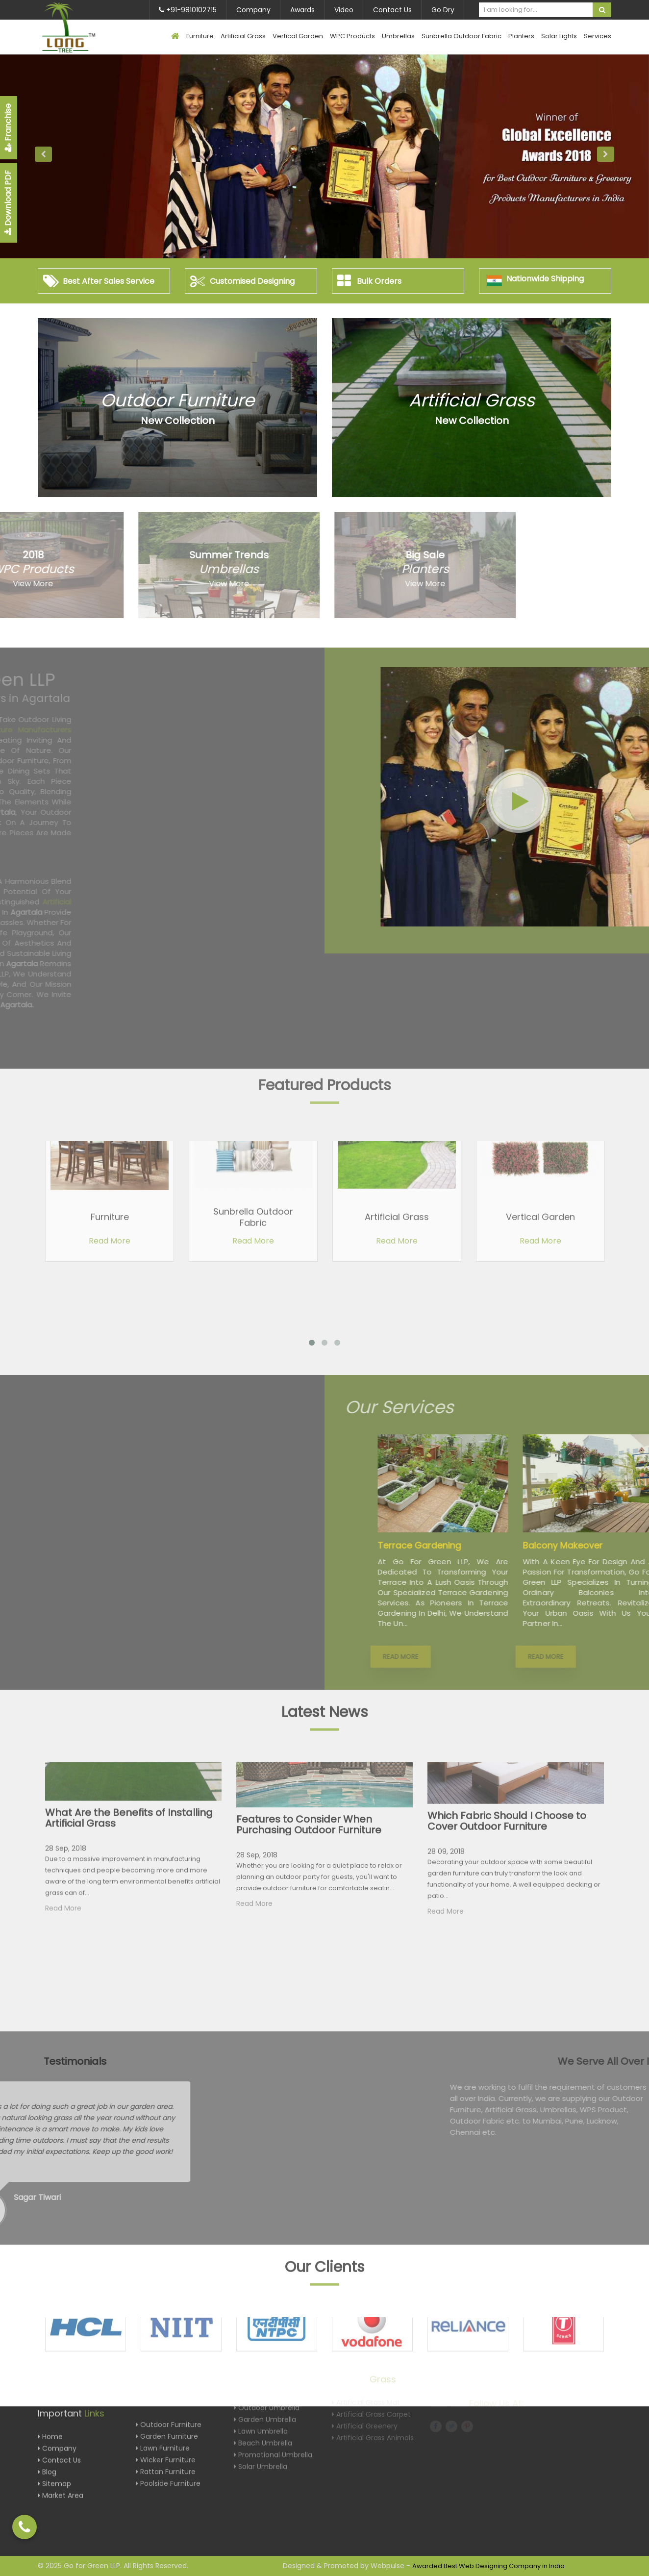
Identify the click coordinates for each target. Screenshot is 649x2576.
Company (253, 10)
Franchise (8, 127)
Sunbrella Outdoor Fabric (461, 36)
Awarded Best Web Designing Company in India (488, 2566)
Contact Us (392, 10)
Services (597, 36)
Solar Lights (559, 36)
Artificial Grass (243, 36)
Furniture (200, 36)
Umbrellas (398, 36)
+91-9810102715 (188, 10)
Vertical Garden (298, 36)
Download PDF (8, 202)
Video (343, 10)
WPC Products (352, 36)
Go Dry (442, 10)
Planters (521, 36)
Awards (302, 10)
